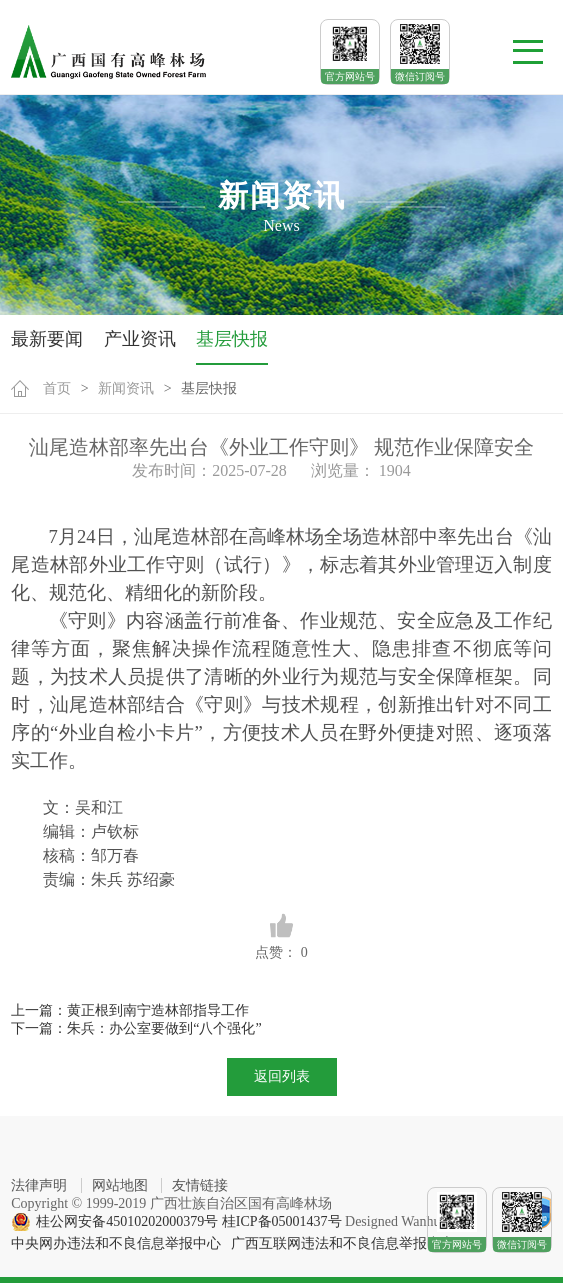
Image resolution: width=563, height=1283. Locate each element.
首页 (57, 388)
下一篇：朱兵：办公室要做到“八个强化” (136, 1028)
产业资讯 (140, 339)
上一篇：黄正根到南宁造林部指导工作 (130, 1010)
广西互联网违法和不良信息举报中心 (343, 1243)
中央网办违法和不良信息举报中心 (116, 1243)
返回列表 (282, 1076)
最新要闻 (47, 339)
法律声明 (39, 1185)
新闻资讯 (126, 388)
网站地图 (120, 1185)
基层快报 (232, 339)
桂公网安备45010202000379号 (127, 1221)
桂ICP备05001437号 (282, 1221)
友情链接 (200, 1185)
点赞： (281, 936)
